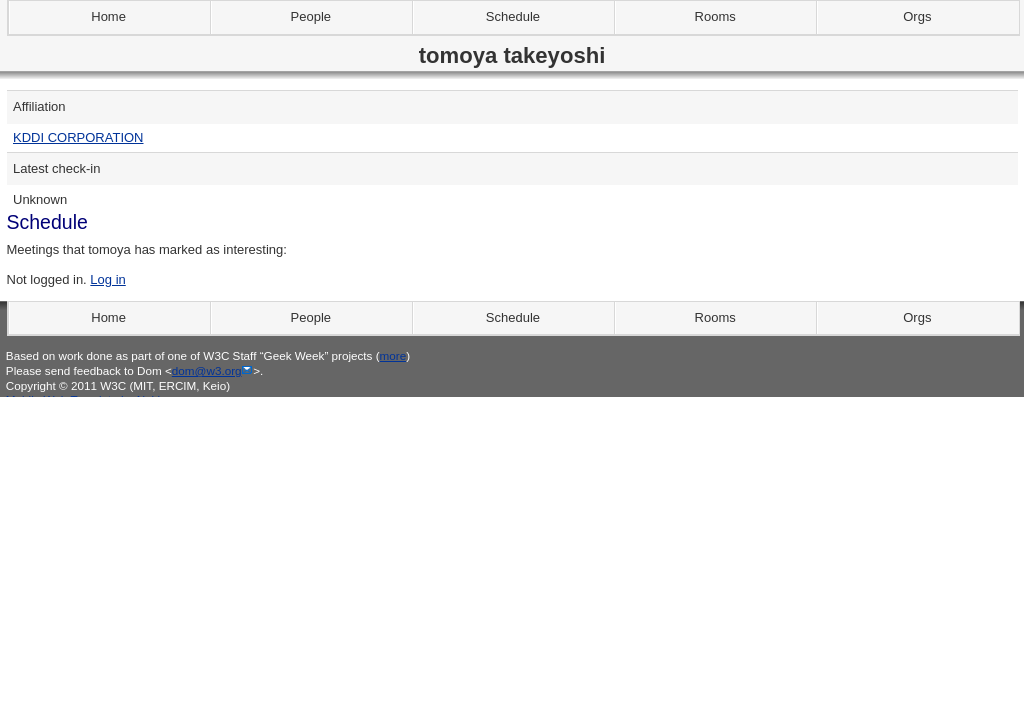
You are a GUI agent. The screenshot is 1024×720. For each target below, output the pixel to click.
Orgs (917, 16)
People (311, 16)
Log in (107, 279)
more (393, 355)
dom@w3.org (207, 370)
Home (108, 16)
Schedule (513, 16)
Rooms (715, 16)
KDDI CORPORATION (78, 137)
